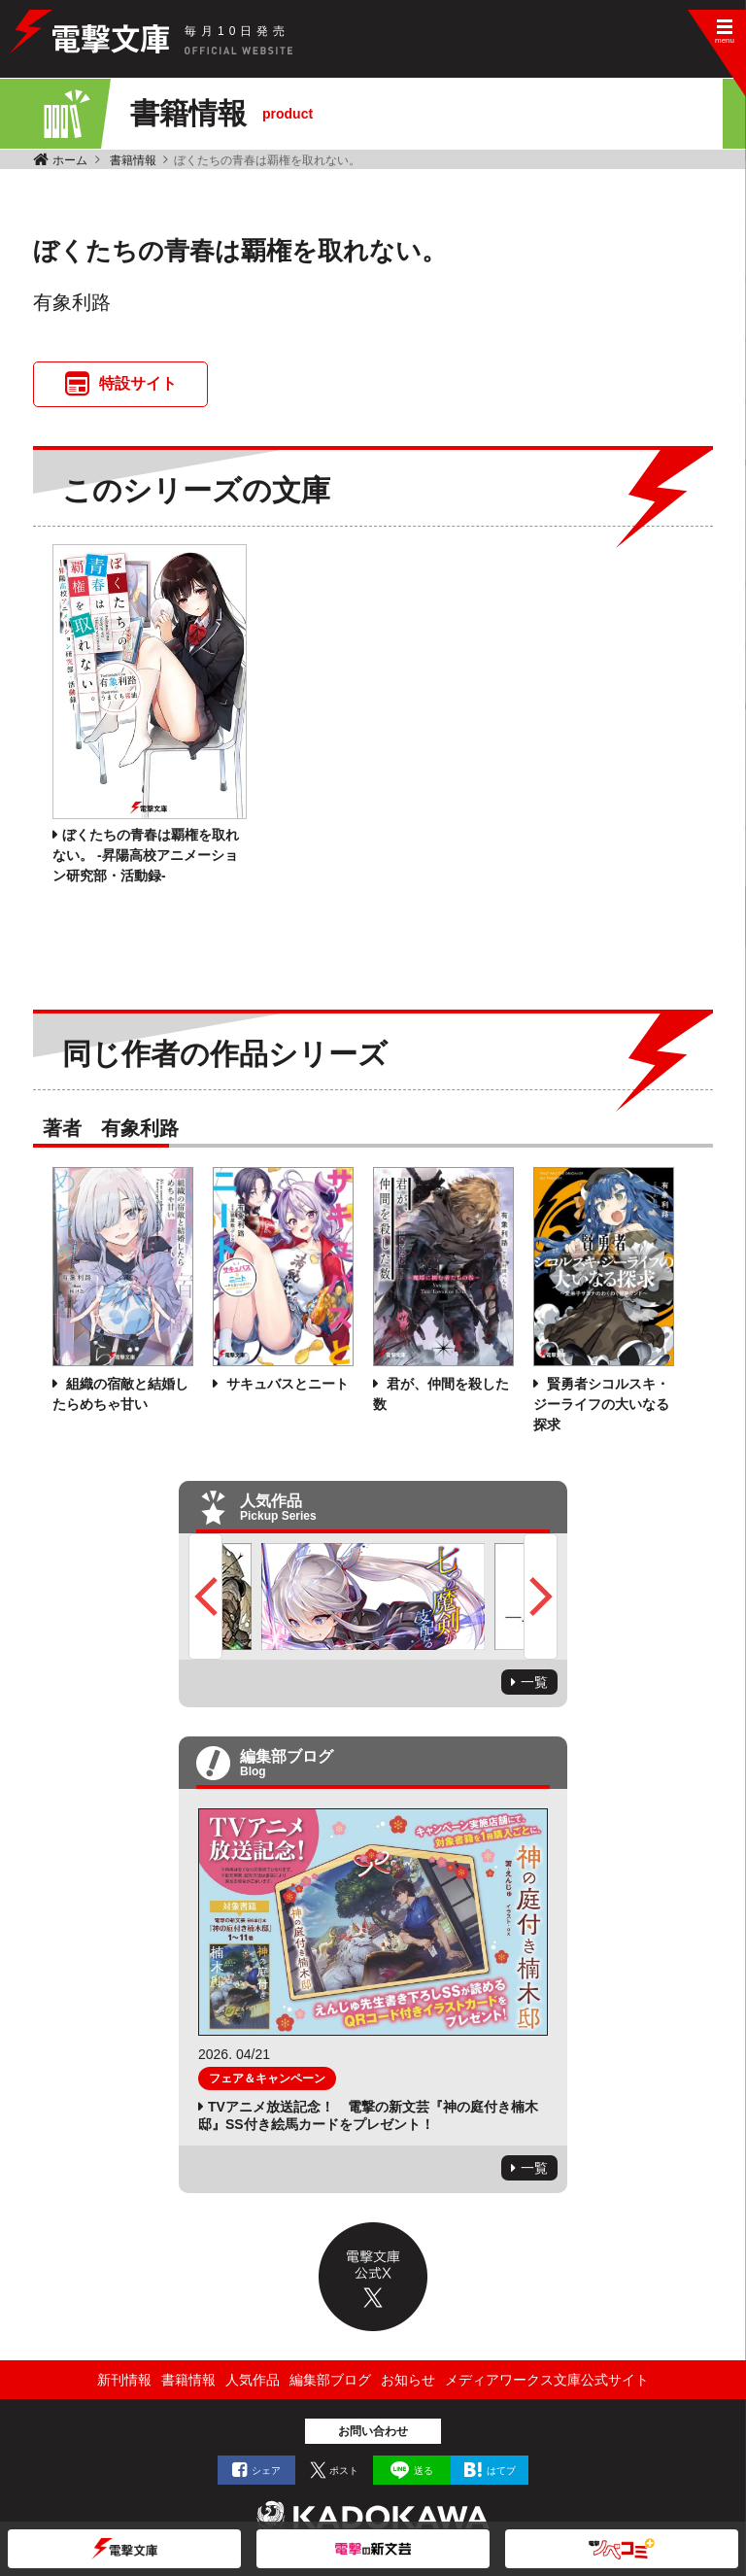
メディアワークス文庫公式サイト (547, 2379)
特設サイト (138, 383)
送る (423, 2470)
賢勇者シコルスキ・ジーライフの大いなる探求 (601, 1404)
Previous (205, 1596)
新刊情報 (124, 2379)
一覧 (534, 1682)
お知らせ (408, 2379)
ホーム (69, 160)
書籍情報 (133, 160)
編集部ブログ (330, 2379)
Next (541, 1596)
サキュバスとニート (285, 1383)
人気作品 (252, 2379)
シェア (266, 2470)
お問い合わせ (373, 2431)
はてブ (501, 2470)
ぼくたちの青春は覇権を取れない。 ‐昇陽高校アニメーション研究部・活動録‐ (145, 855)
